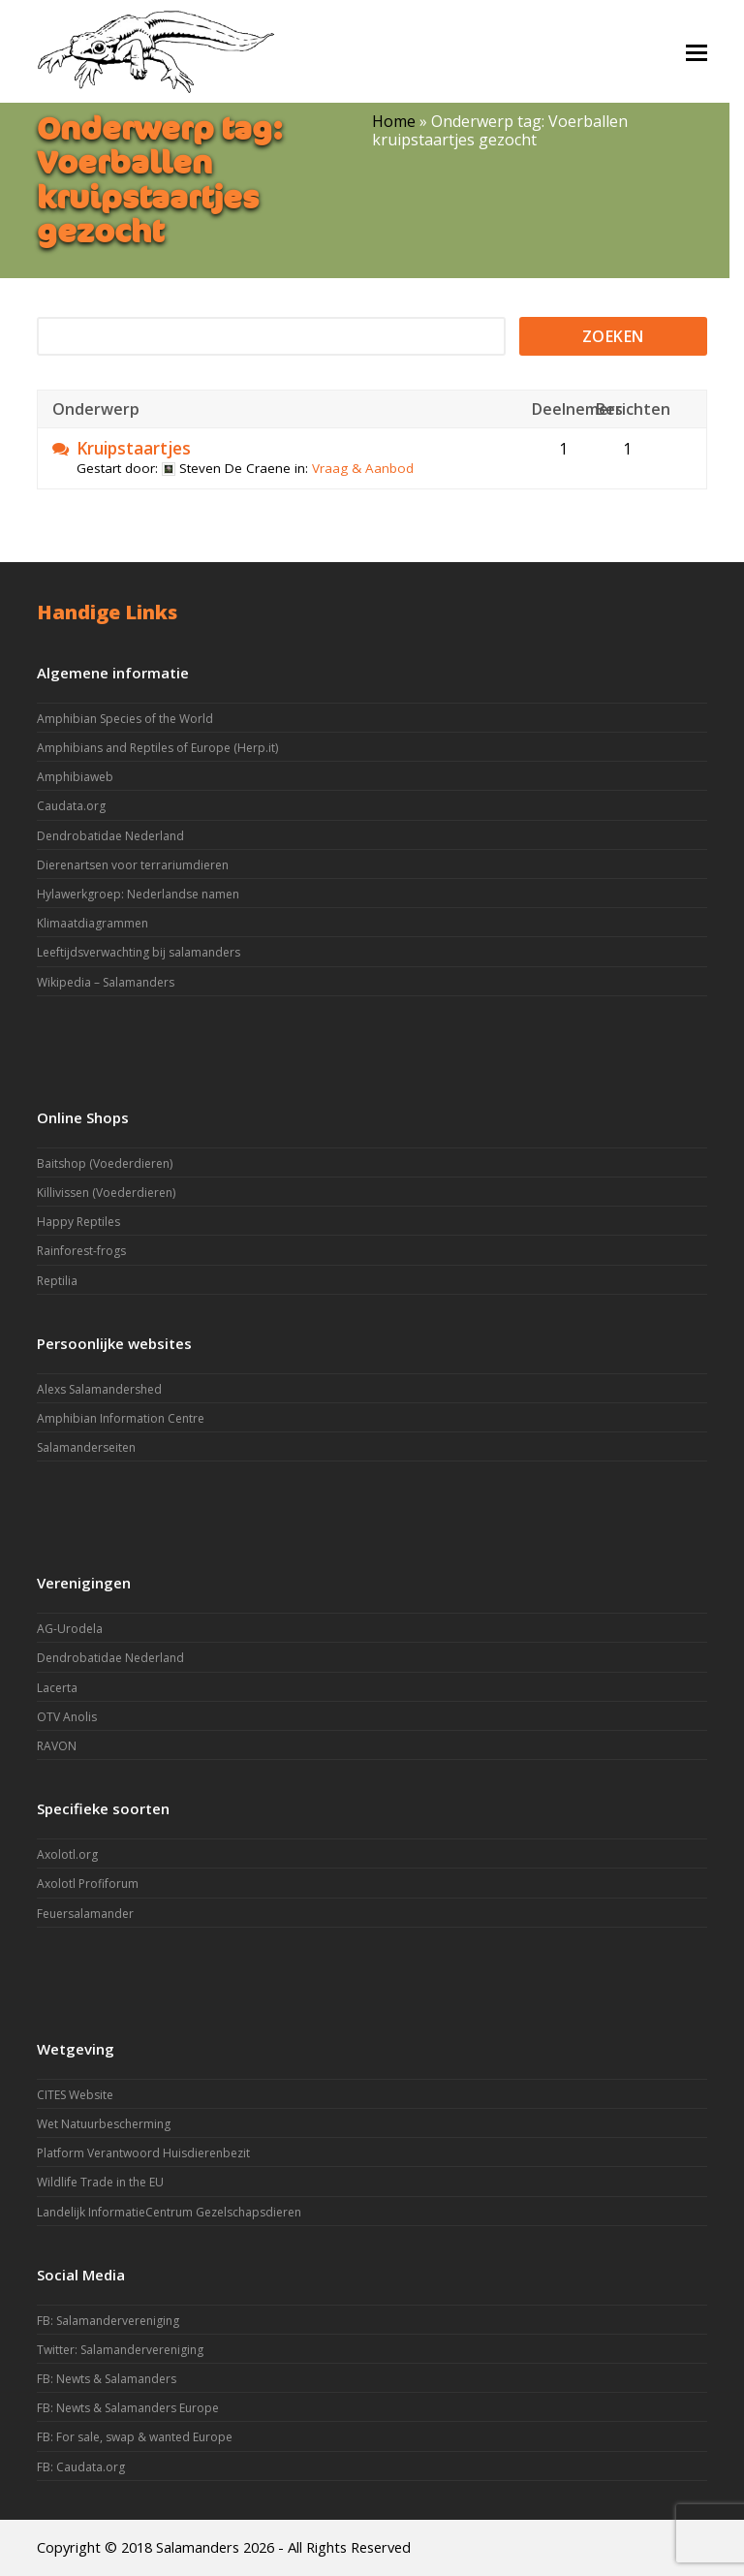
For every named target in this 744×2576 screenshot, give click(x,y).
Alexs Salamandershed (99, 1389)
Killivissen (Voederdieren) (106, 1192)
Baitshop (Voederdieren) (104, 1163)
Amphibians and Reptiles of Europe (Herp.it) (157, 747)
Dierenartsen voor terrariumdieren (133, 865)
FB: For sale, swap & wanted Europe (134, 2437)
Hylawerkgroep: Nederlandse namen (138, 894)
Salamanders (197, 2547)
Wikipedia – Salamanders (105, 982)
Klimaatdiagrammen (92, 923)
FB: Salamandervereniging (108, 2320)
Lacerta (57, 1688)
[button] (696, 51)
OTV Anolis (67, 1717)
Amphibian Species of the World (125, 718)
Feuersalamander (85, 1913)
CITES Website (75, 2095)
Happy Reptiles (78, 1221)
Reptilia (57, 1280)
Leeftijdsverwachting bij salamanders (138, 952)
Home (394, 121)
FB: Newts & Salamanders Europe (128, 2408)
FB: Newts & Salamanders (106, 2379)
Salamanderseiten (86, 1447)
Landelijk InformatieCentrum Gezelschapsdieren (169, 2212)
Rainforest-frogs (81, 1250)
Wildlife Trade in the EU (100, 2182)
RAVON (57, 1746)
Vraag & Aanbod (363, 468)
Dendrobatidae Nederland (110, 836)
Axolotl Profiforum (88, 1883)
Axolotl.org (67, 1854)
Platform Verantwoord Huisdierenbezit (143, 2153)
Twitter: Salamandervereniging (120, 2349)
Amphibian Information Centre (120, 1418)
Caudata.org (71, 806)
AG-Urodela (70, 1628)
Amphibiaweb (75, 777)
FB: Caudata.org (81, 2467)
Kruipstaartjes (134, 448)
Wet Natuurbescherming (103, 2124)
